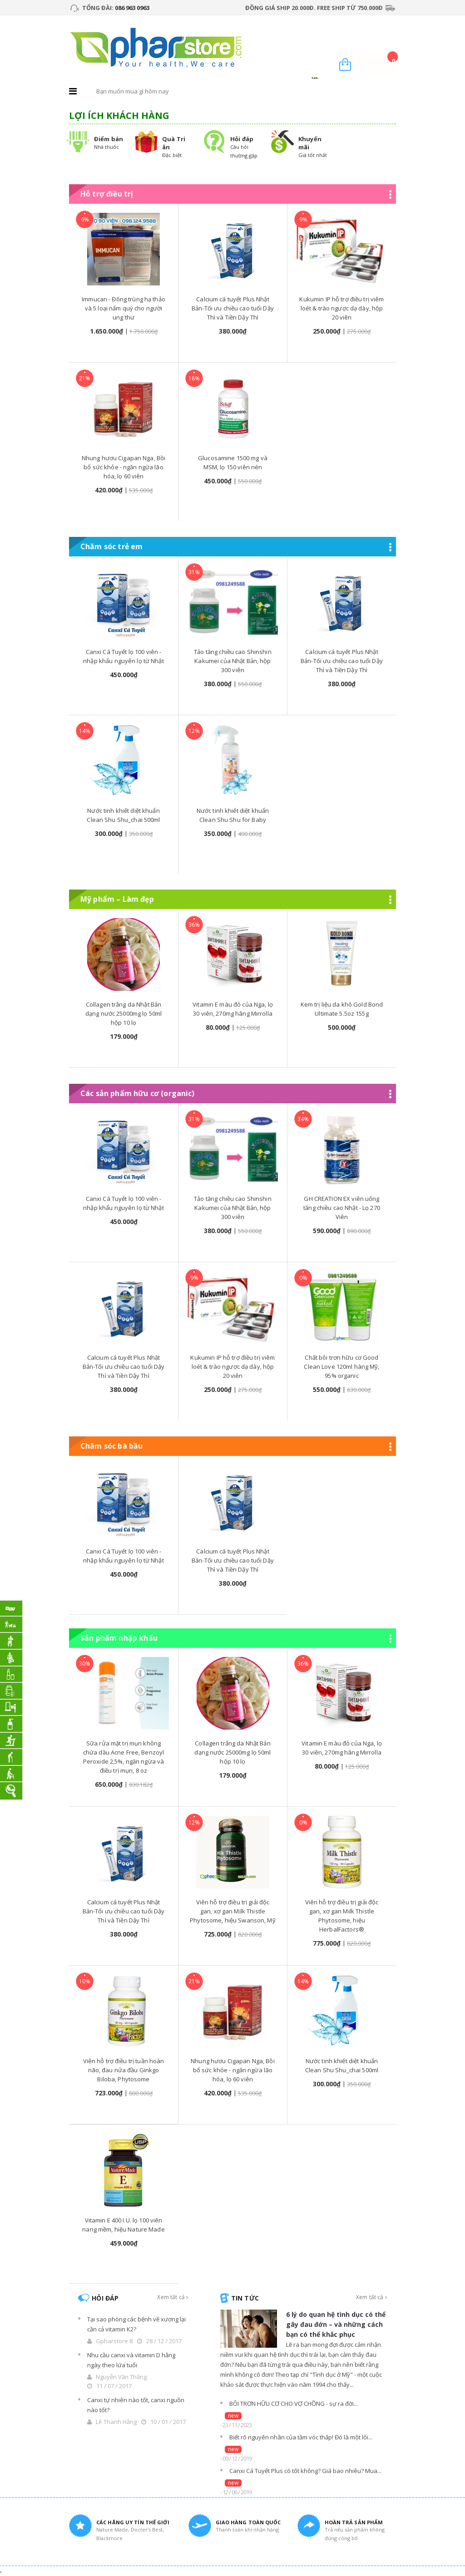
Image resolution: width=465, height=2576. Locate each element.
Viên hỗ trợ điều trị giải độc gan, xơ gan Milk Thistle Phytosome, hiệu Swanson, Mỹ (233, 1911)
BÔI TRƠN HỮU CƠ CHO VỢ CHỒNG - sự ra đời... (293, 2403)
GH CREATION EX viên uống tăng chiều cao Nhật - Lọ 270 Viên (341, 1208)
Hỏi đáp (241, 139)
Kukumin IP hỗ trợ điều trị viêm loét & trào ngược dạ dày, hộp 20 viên (341, 308)
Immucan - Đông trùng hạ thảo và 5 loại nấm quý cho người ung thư (123, 308)
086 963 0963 (132, 8)
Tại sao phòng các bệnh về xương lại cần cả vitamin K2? (136, 2324)
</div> (1, 2572)
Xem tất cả (172, 2297)
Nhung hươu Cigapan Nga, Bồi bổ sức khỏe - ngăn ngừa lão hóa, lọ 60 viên (124, 467)
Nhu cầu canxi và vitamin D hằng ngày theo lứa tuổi (131, 2360)
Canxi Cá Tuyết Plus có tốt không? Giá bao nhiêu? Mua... (305, 2471)
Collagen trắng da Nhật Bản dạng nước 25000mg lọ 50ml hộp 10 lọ (123, 1013)
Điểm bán (108, 139)
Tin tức (245, 2298)
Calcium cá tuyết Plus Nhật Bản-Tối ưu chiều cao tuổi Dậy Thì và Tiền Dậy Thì (233, 308)
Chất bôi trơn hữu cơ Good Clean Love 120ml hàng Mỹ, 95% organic (341, 1366)
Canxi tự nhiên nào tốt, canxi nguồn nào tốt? (135, 2405)
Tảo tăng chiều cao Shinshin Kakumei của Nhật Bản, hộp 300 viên (233, 661)
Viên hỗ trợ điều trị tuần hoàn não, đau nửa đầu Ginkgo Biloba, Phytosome (123, 2070)
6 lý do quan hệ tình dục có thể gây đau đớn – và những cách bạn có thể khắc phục (336, 2324)
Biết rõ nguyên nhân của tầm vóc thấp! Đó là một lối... (300, 2437)
